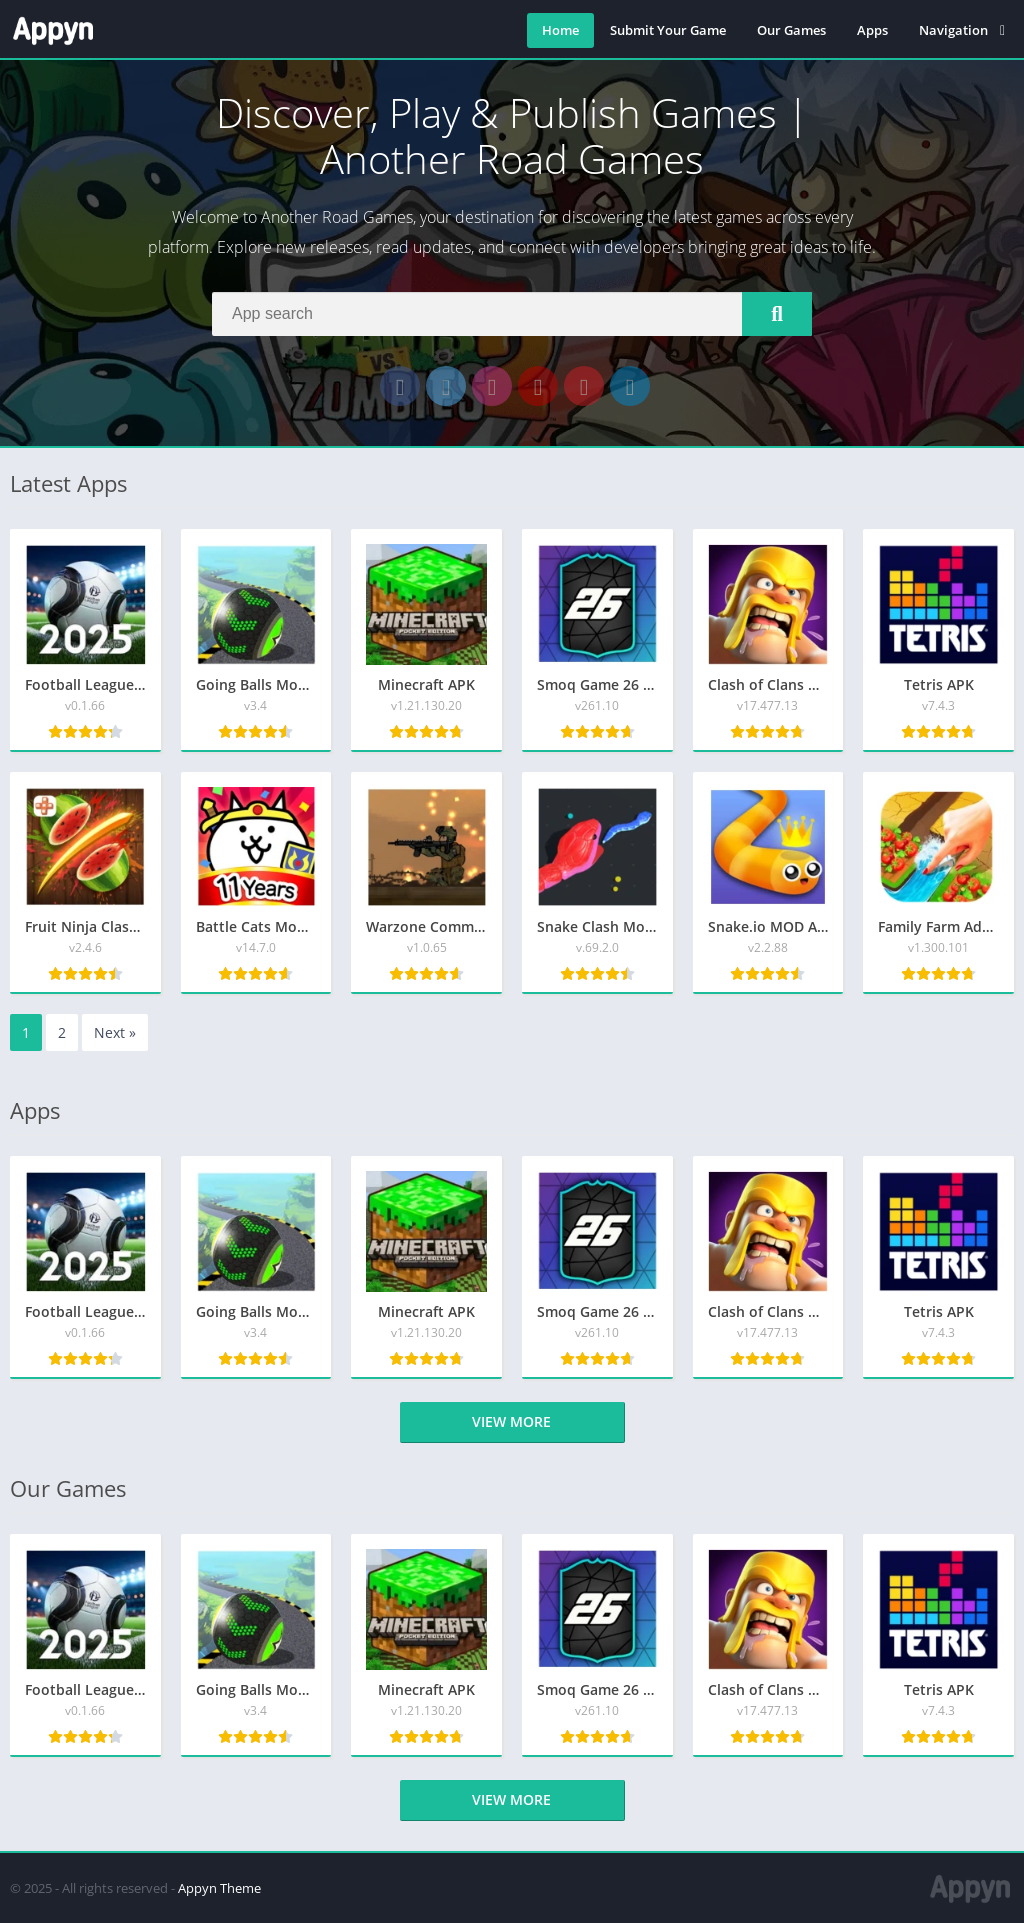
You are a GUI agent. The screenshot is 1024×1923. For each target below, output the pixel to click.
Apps (872, 30)
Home (560, 30)
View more (511, 1421)
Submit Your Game (668, 30)
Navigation (953, 30)
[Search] (512, 314)
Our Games (791, 30)
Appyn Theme (219, 1888)
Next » (115, 1032)
